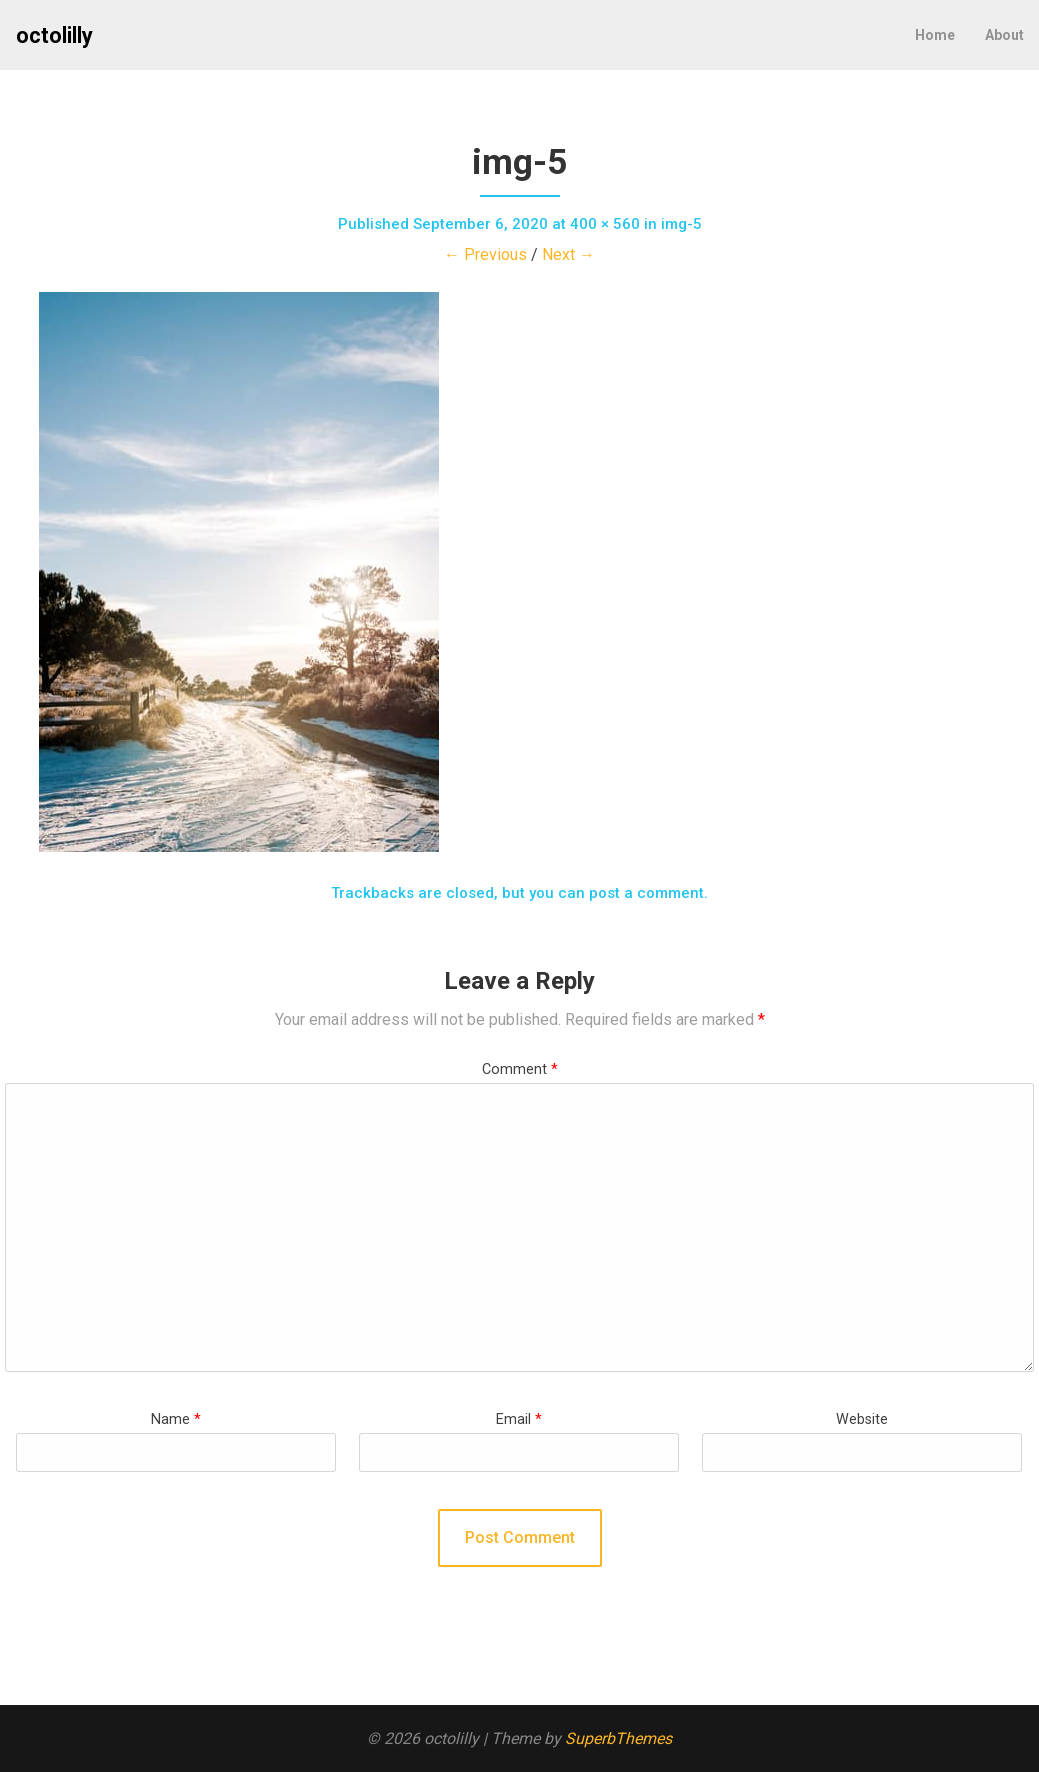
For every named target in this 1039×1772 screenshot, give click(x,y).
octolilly (54, 35)
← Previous (485, 254)
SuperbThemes (618, 1738)
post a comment (646, 893)
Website (862, 1419)
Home (935, 35)
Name (176, 1419)
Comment (520, 1069)
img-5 (681, 224)
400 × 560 (605, 224)
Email (519, 1419)
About (1004, 35)
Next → (568, 254)
